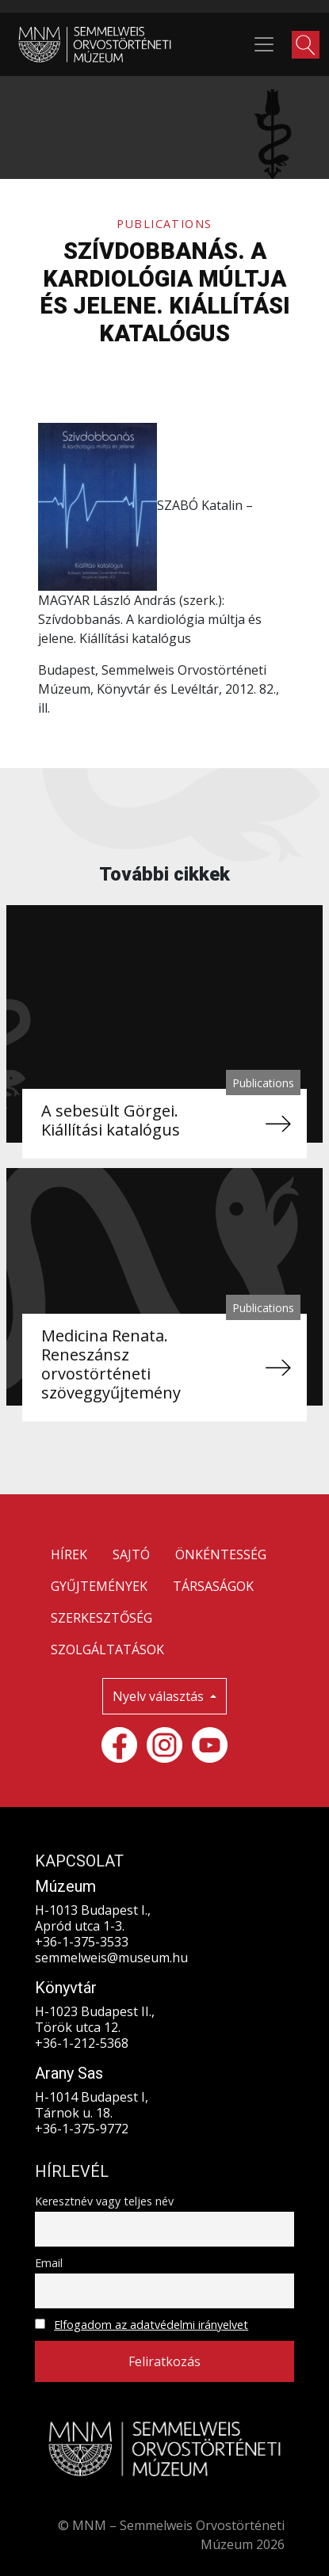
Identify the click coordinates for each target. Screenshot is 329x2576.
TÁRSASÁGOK (213, 1586)
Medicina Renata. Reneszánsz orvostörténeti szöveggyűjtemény (111, 1364)
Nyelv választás (160, 1696)
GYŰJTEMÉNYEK (99, 1586)
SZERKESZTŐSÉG (101, 1618)
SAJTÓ (131, 1554)
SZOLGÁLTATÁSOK (107, 1649)
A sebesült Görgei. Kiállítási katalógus (110, 1120)
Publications (164, 223)
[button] (305, 45)
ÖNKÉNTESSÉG (220, 1554)
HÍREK (69, 1554)
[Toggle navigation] (264, 44)
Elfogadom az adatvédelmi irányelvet (151, 2324)
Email (49, 2262)
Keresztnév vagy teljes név (104, 2201)
